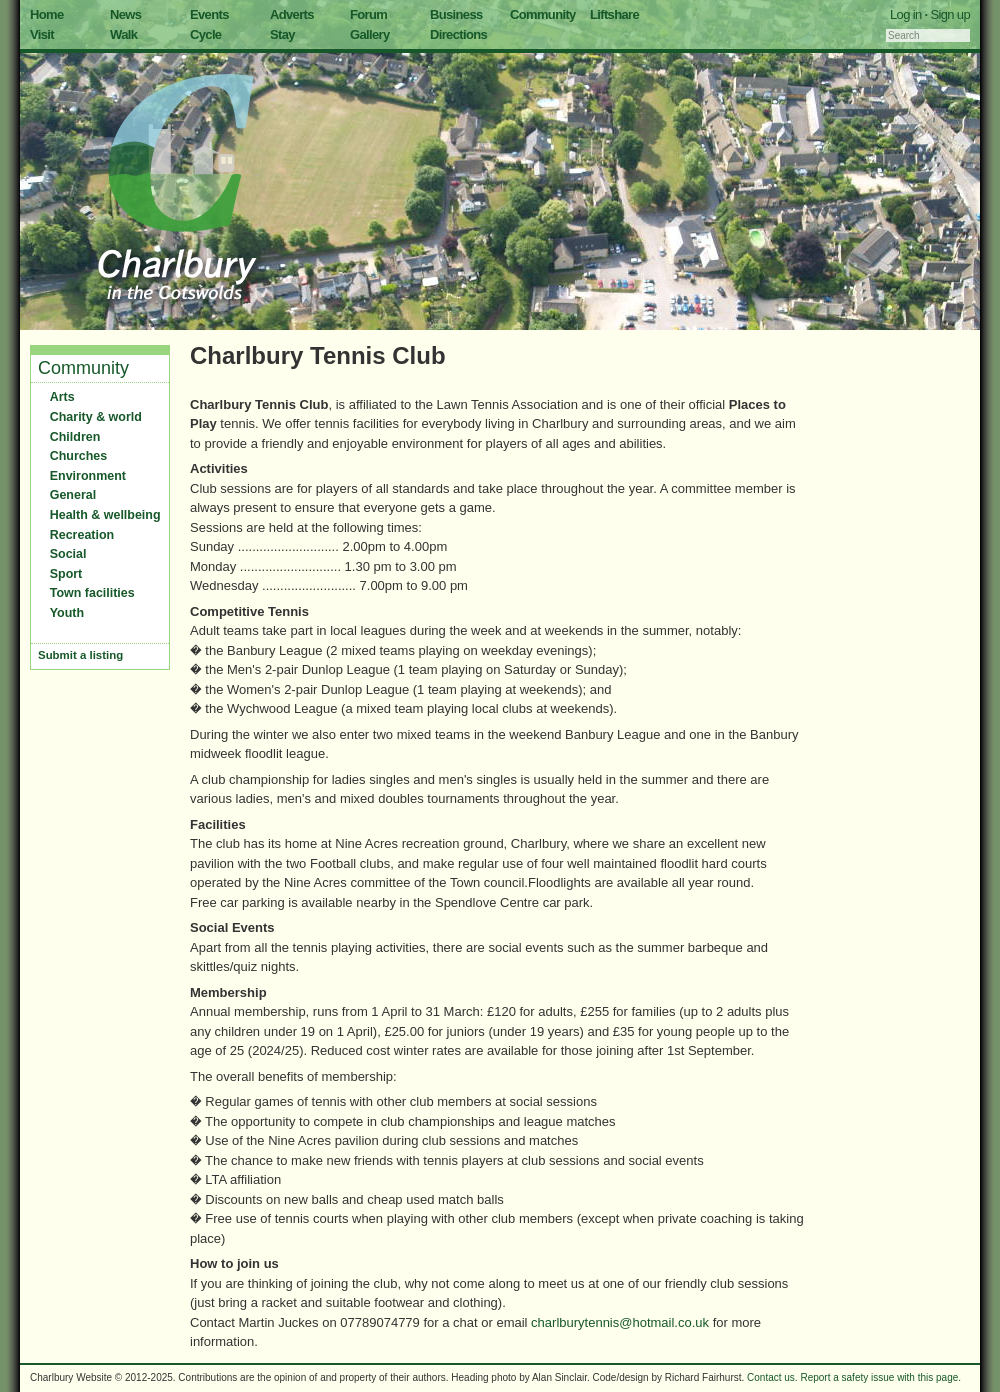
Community (543, 14)
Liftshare (614, 14)
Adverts (292, 14)
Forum (368, 14)
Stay (282, 34)
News (125, 14)
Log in (906, 14)
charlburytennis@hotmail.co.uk (620, 1322)
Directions (458, 34)
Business (456, 14)
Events (209, 14)
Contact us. (772, 1377)
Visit (42, 34)
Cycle (205, 34)
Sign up (950, 14)
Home (47, 14)
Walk (123, 34)
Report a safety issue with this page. (880, 1377)
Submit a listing (80, 655)
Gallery (370, 34)
